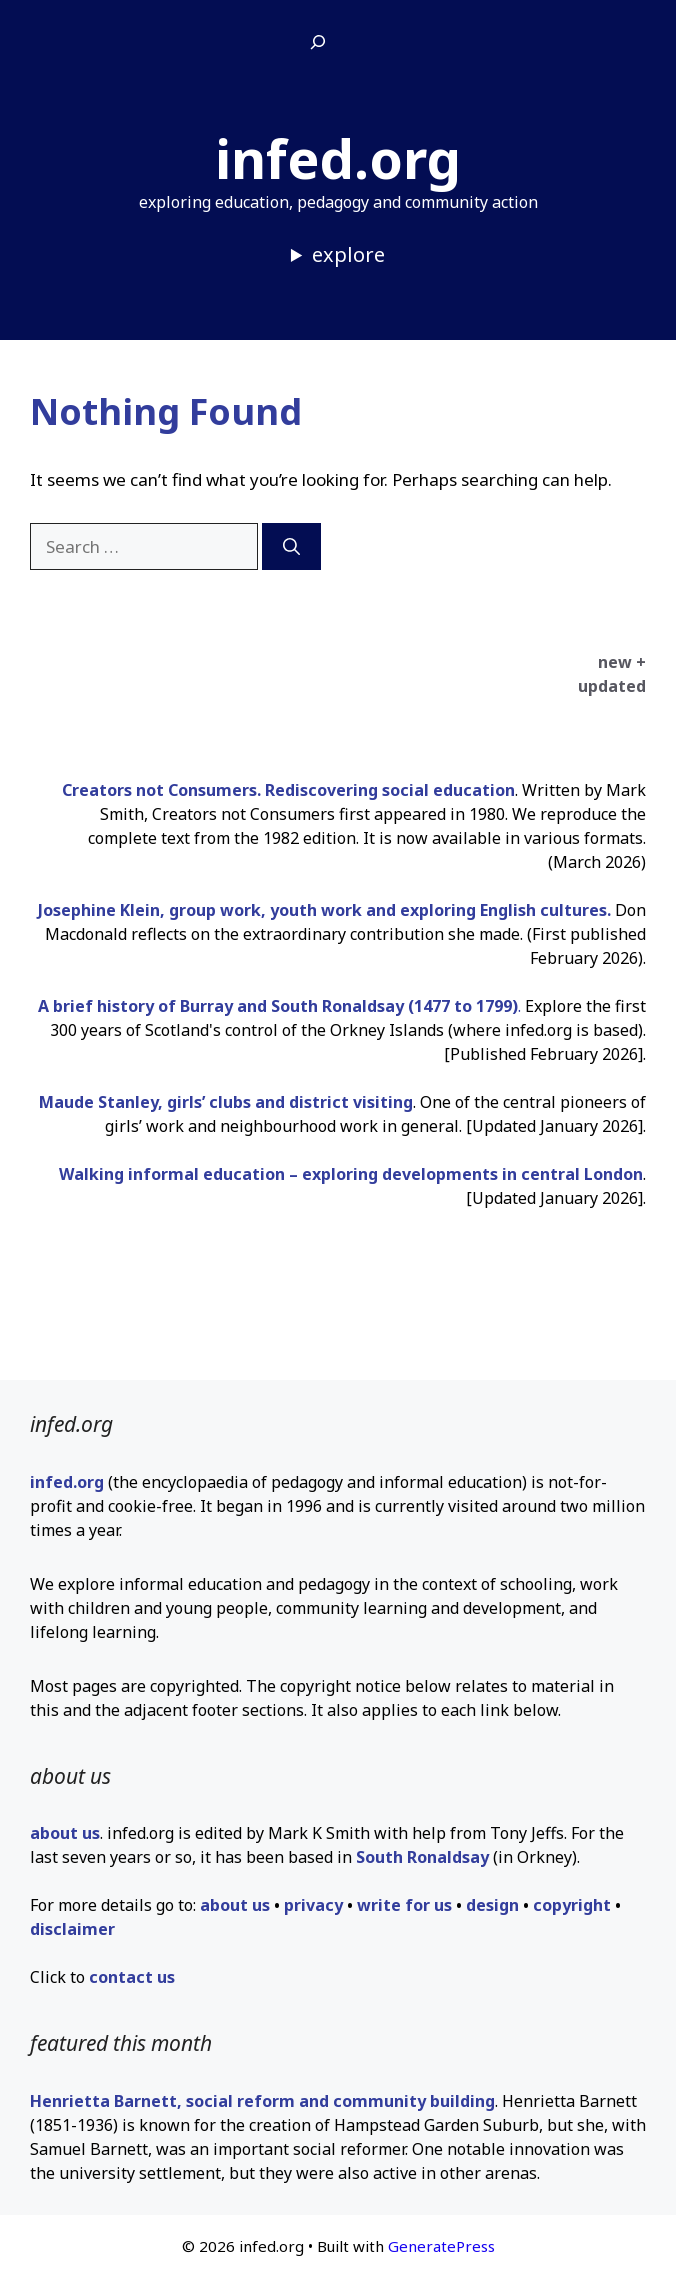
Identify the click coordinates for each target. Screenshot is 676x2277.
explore (348, 254)
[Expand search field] (318, 43)
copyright (572, 1905)
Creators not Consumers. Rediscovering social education (288, 790)
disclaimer (72, 1929)
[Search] (291, 547)
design (492, 1905)
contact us (132, 1977)
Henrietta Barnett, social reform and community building (262, 2101)
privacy (313, 1905)
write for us (404, 1905)
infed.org (338, 158)
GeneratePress (441, 2246)
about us (65, 1833)
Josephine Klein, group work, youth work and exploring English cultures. (326, 910)
